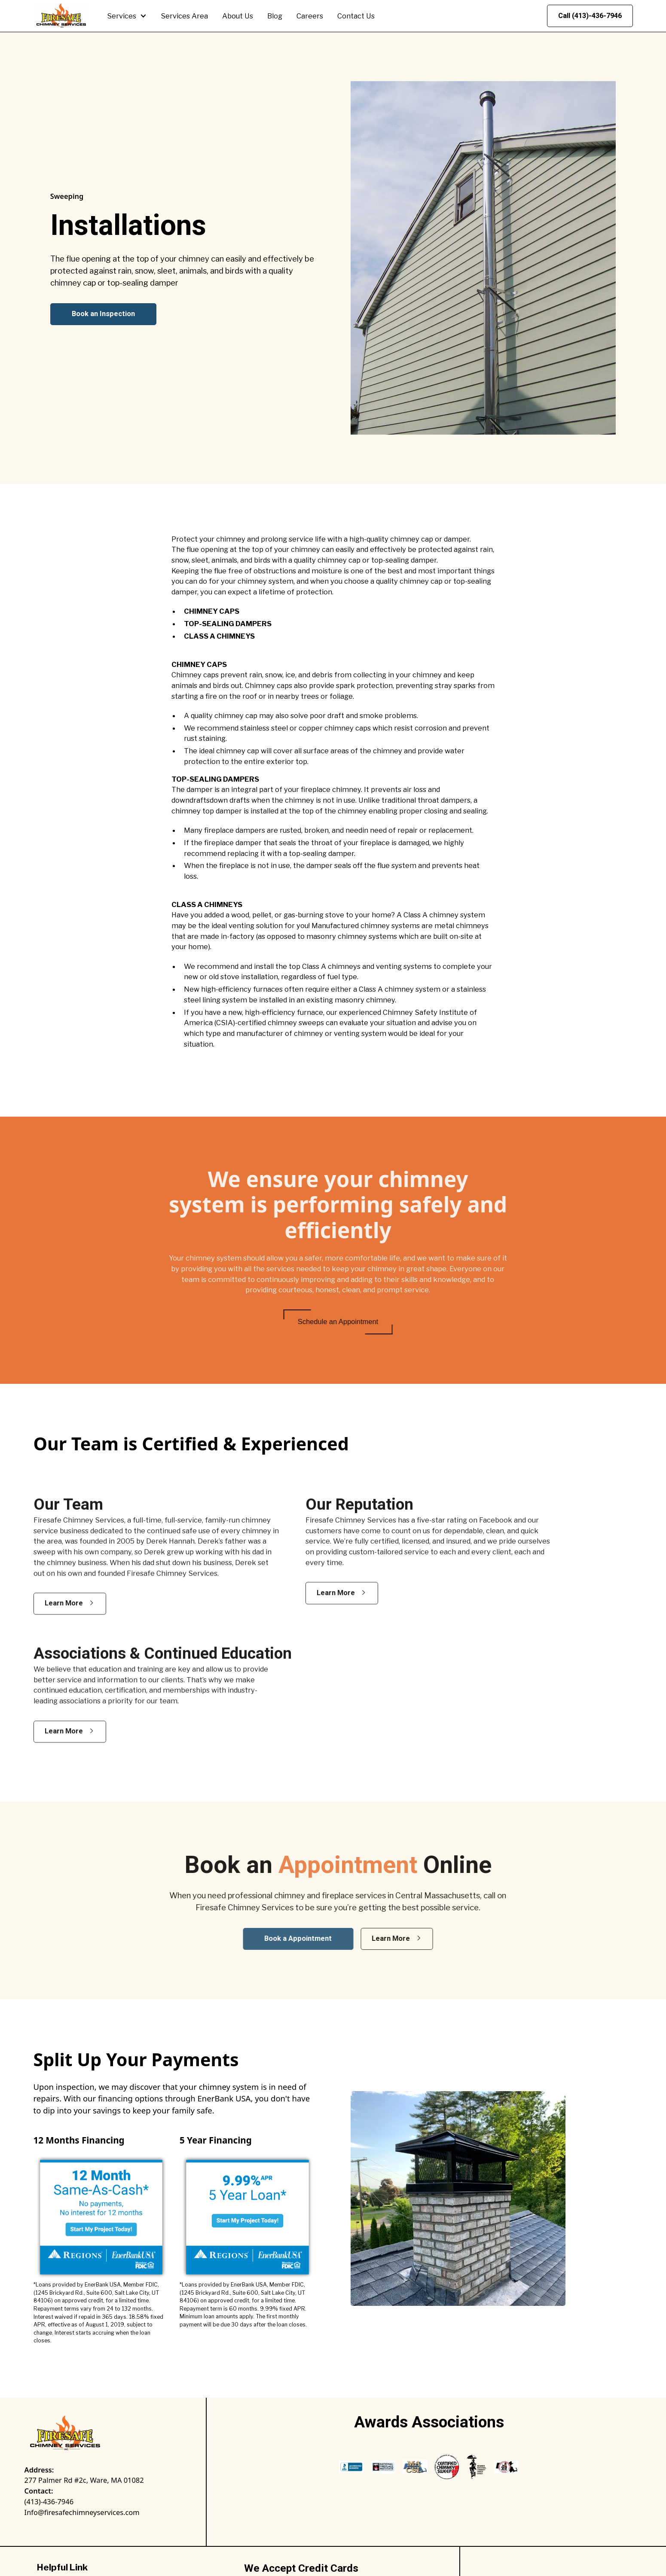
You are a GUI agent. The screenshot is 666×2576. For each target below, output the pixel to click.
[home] (61, 16)
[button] (127, 16)
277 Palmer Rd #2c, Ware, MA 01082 (84, 2480)
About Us (237, 16)
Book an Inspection (103, 314)
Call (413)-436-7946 (590, 16)
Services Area (184, 16)
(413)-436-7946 (48, 2501)
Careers (309, 16)
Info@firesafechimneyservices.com (82, 2512)
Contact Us (356, 16)
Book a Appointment (312, 1938)
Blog (274, 16)
